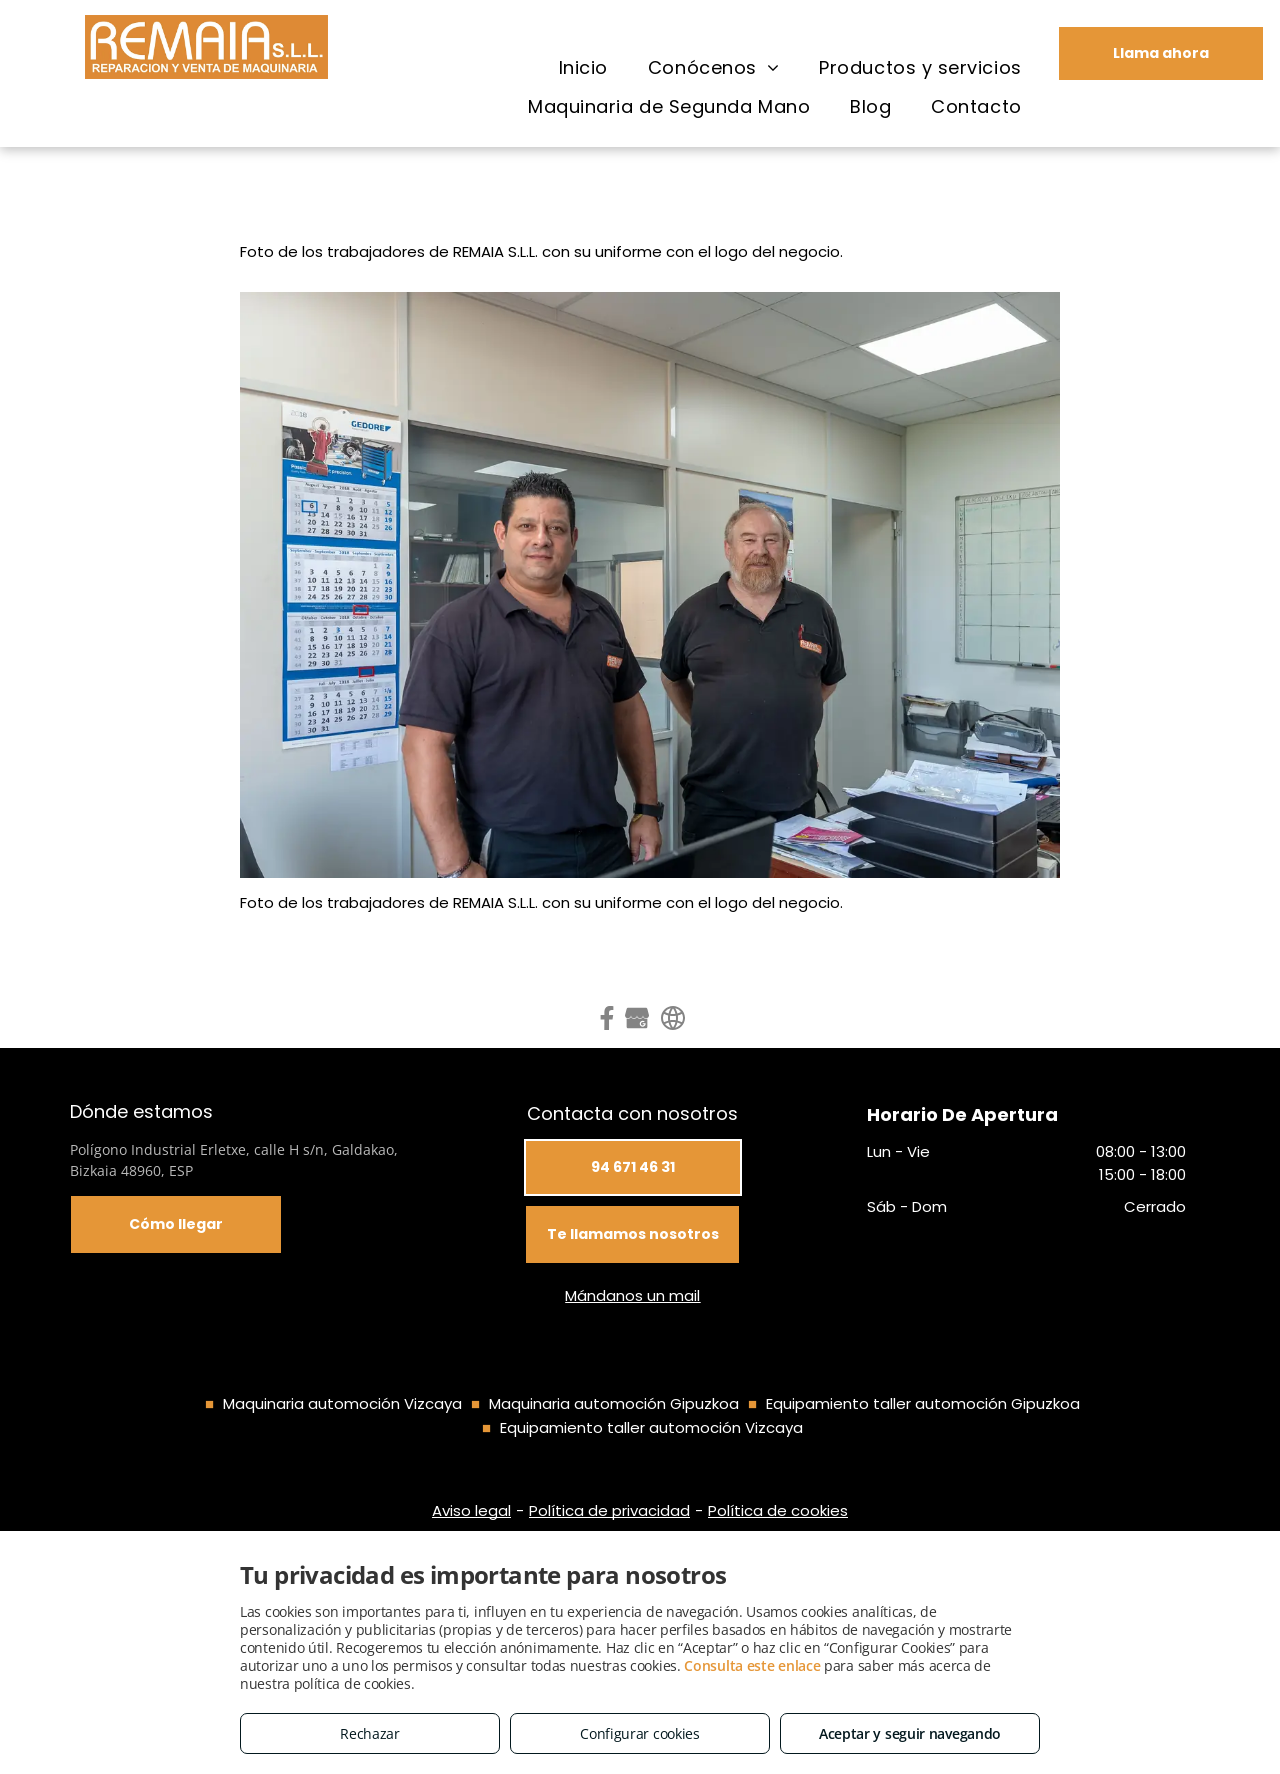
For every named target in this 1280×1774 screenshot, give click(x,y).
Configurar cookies (640, 1733)
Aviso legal (471, 1510)
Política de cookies (778, 1510)
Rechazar (370, 1733)
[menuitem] (583, 68)
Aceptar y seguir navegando (910, 1733)
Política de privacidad (609, 1510)
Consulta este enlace (752, 1665)
